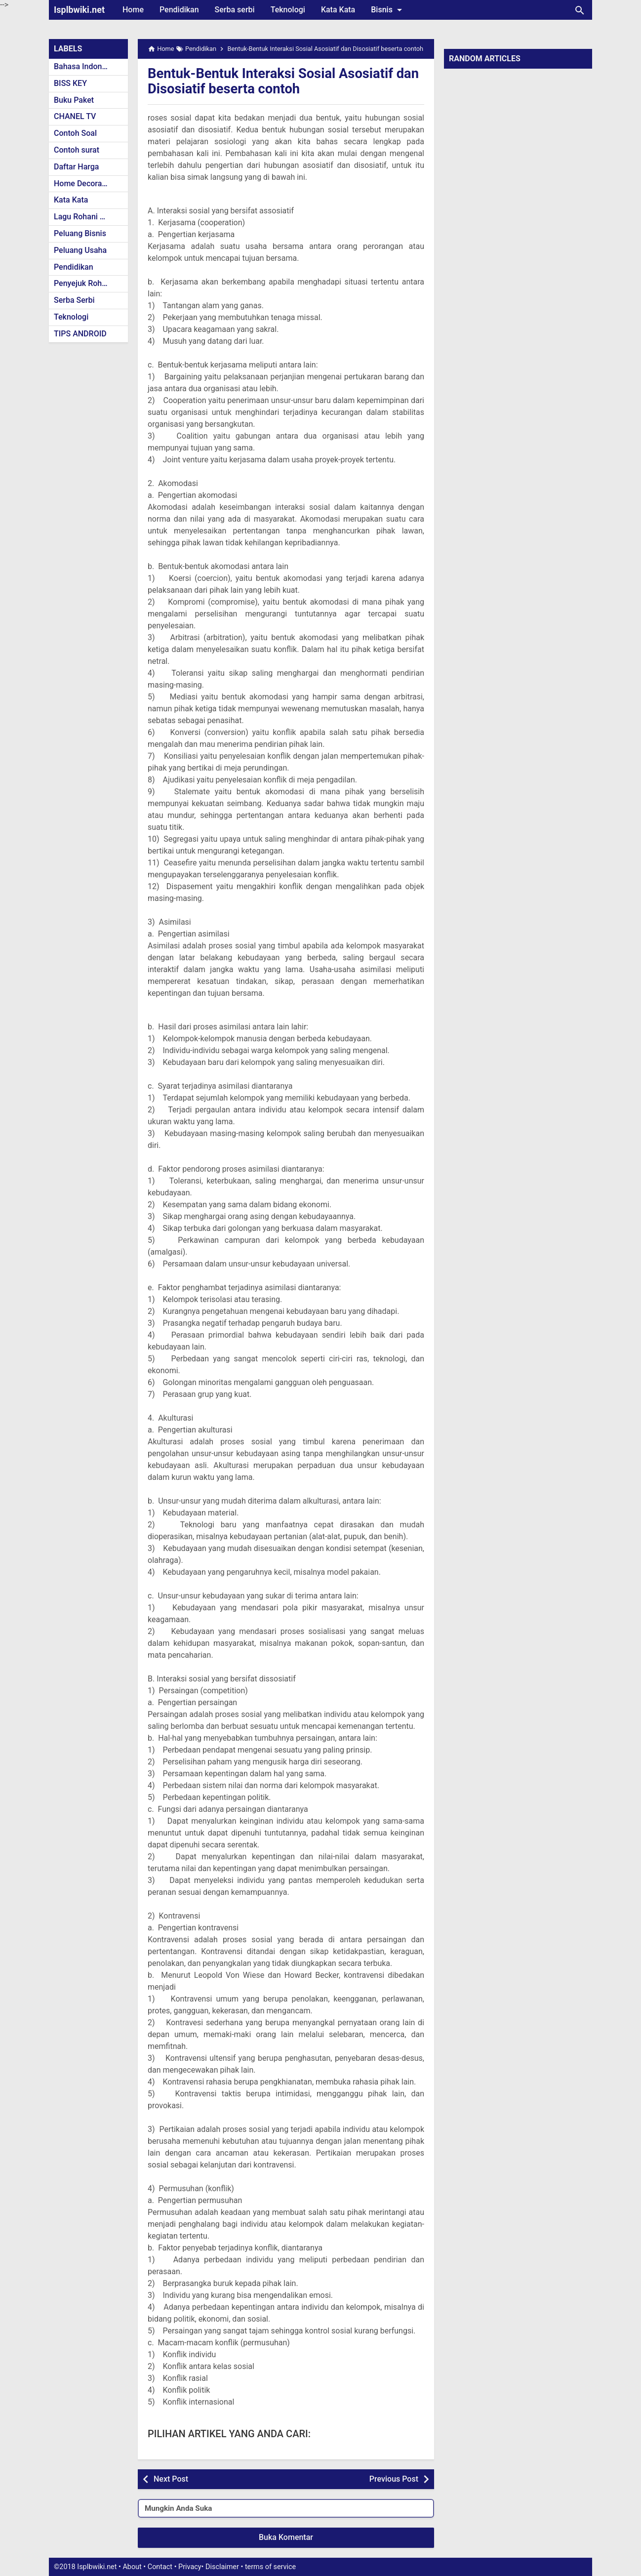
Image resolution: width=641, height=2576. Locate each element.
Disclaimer (222, 2567)
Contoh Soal (75, 133)
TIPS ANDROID (80, 333)
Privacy (189, 2567)
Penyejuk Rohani (83, 283)
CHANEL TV (75, 116)
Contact (160, 2567)
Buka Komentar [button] (286, 2537)
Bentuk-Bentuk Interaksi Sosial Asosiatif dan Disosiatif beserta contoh (273, 81)
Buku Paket (74, 100)
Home (133, 9)
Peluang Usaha (80, 250)
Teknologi (288, 9)
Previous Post (393, 2479)
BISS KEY (70, 83)
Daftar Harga (76, 166)
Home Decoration (85, 183)
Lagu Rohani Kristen (89, 216)
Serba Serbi (74, 300)
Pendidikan (179, 9)
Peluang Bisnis (80, 233)
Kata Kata (338, 9)
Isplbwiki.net (79, 9)
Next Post (171, 2479)
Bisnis (388, 10)
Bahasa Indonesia (85, 66)
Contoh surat (76, 150)
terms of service (270, 2567)
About (131, 2567)
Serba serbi (235, 9)
